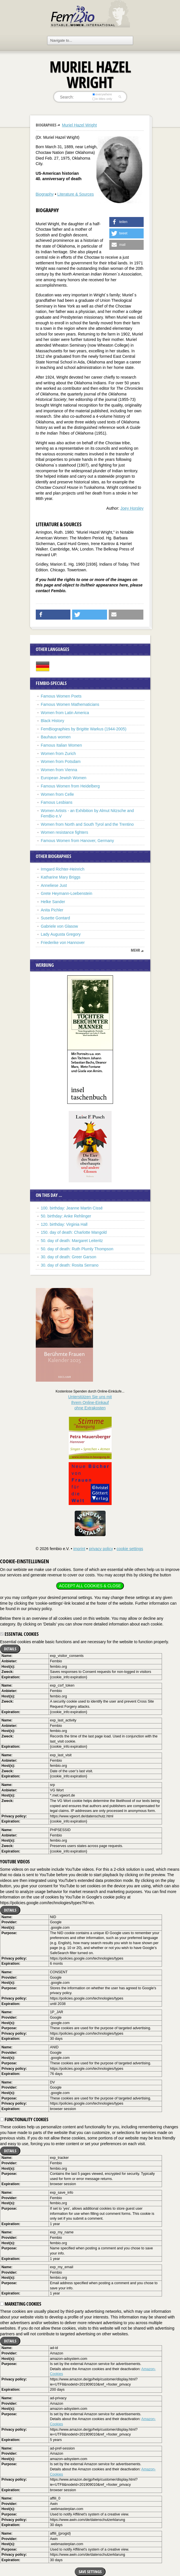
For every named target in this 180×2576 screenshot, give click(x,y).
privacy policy (101, 1548)
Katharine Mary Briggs (61, 877)
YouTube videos (15, 1861)
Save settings (90, 2571)
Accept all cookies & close (90, 1586)
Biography (45, 194)
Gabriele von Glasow (59, 926)
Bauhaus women (56, 737)
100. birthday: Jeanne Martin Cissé (72, 1208)
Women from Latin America (65, 712)
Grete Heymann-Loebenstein (66, 893)
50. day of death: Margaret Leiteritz (72, 1240)
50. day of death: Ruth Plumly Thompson (77, 1249)
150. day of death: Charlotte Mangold (74, 1232)
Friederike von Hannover (63, 942)
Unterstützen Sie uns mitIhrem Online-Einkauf (90, 1402)
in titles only (102, 99)
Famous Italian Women (61, 745)
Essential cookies (19, 1634)
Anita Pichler (52, 910)
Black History (52, 720)
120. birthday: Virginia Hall (64, 1224)
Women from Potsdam (61, 761)
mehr (135, 950)
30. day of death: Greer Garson (68, 1257)
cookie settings (129, 1548)
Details (10, 1648)
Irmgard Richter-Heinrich (62, 869)
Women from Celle (57, 794)
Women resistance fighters (64, 832)
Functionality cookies (24, 2119)
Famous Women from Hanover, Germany (77, 840)
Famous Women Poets (61, 696)
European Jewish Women (63, 777)
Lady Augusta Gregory (61, 934)
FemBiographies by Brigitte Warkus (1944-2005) (83, 729)
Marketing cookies (20, 2304)
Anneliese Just (54, 885)
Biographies (46, 125)
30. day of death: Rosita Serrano (70, 1265)
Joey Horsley (132, 508)
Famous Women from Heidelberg (70, 786)
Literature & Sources (75, 194)
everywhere (102, 94)
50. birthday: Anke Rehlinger (66, 1216)
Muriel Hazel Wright (79, 125)
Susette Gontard (55, 918)
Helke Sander (53, 901)
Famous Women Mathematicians (70, 704)
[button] (126, 222)
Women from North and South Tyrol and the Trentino (87, 824)
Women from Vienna (59, 769)
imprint (79, 1548)
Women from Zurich (58, 753)
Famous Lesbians (57, 802)
